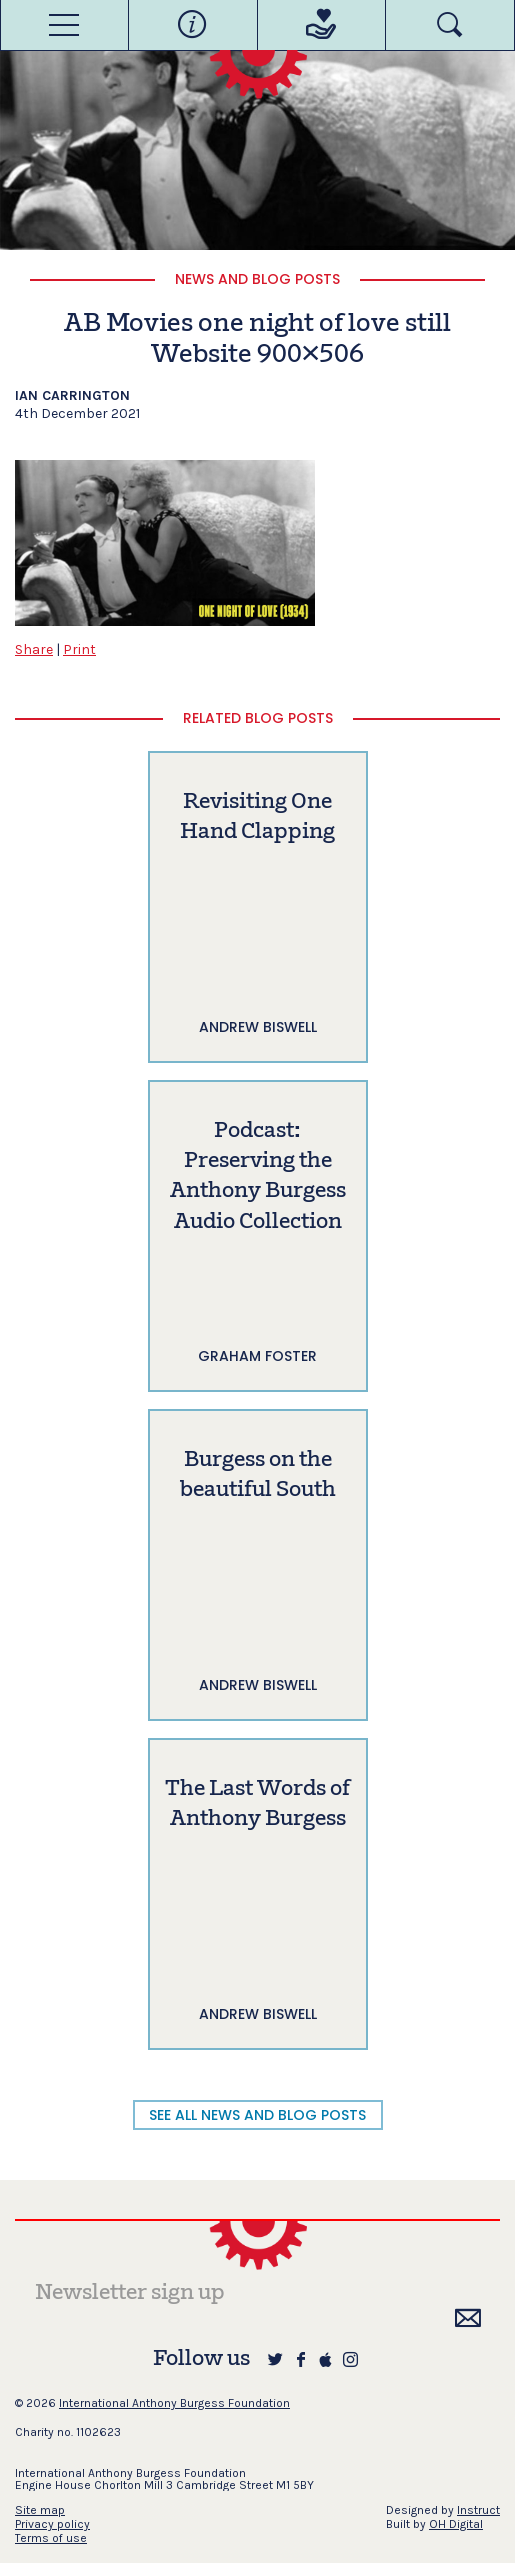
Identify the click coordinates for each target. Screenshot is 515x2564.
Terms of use (51, 2538)
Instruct (478, 2510)
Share (34, 649)
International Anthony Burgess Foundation (174, 2403)
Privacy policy (52, 2524)
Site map (40, 2510)
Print (79, 649)
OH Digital (456, 2524)
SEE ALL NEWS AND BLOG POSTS (257, 2115)
